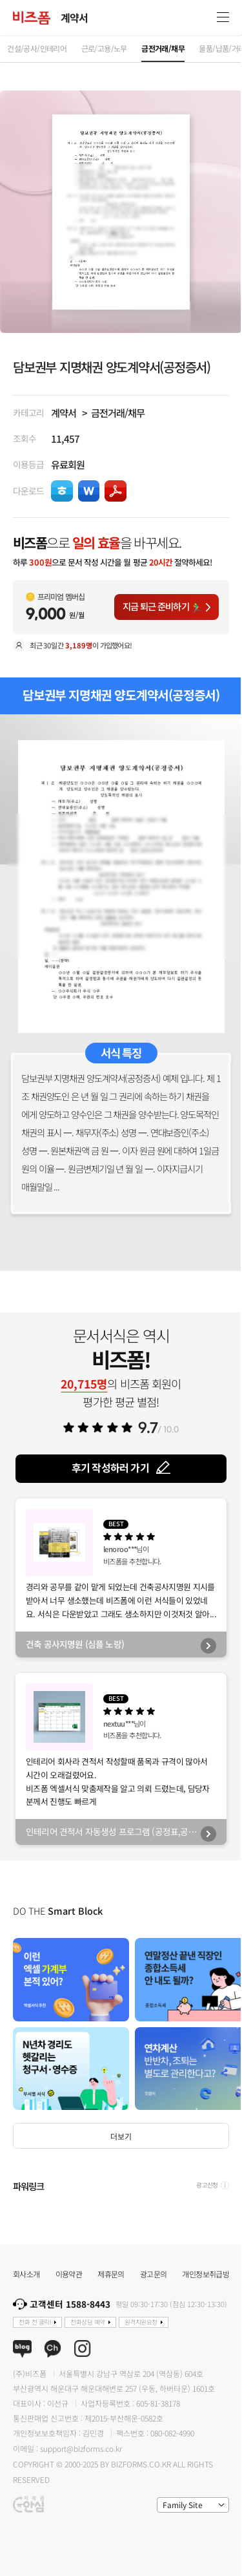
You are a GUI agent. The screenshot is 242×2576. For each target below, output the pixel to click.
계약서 (63, 412)
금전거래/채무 (118, 412)
